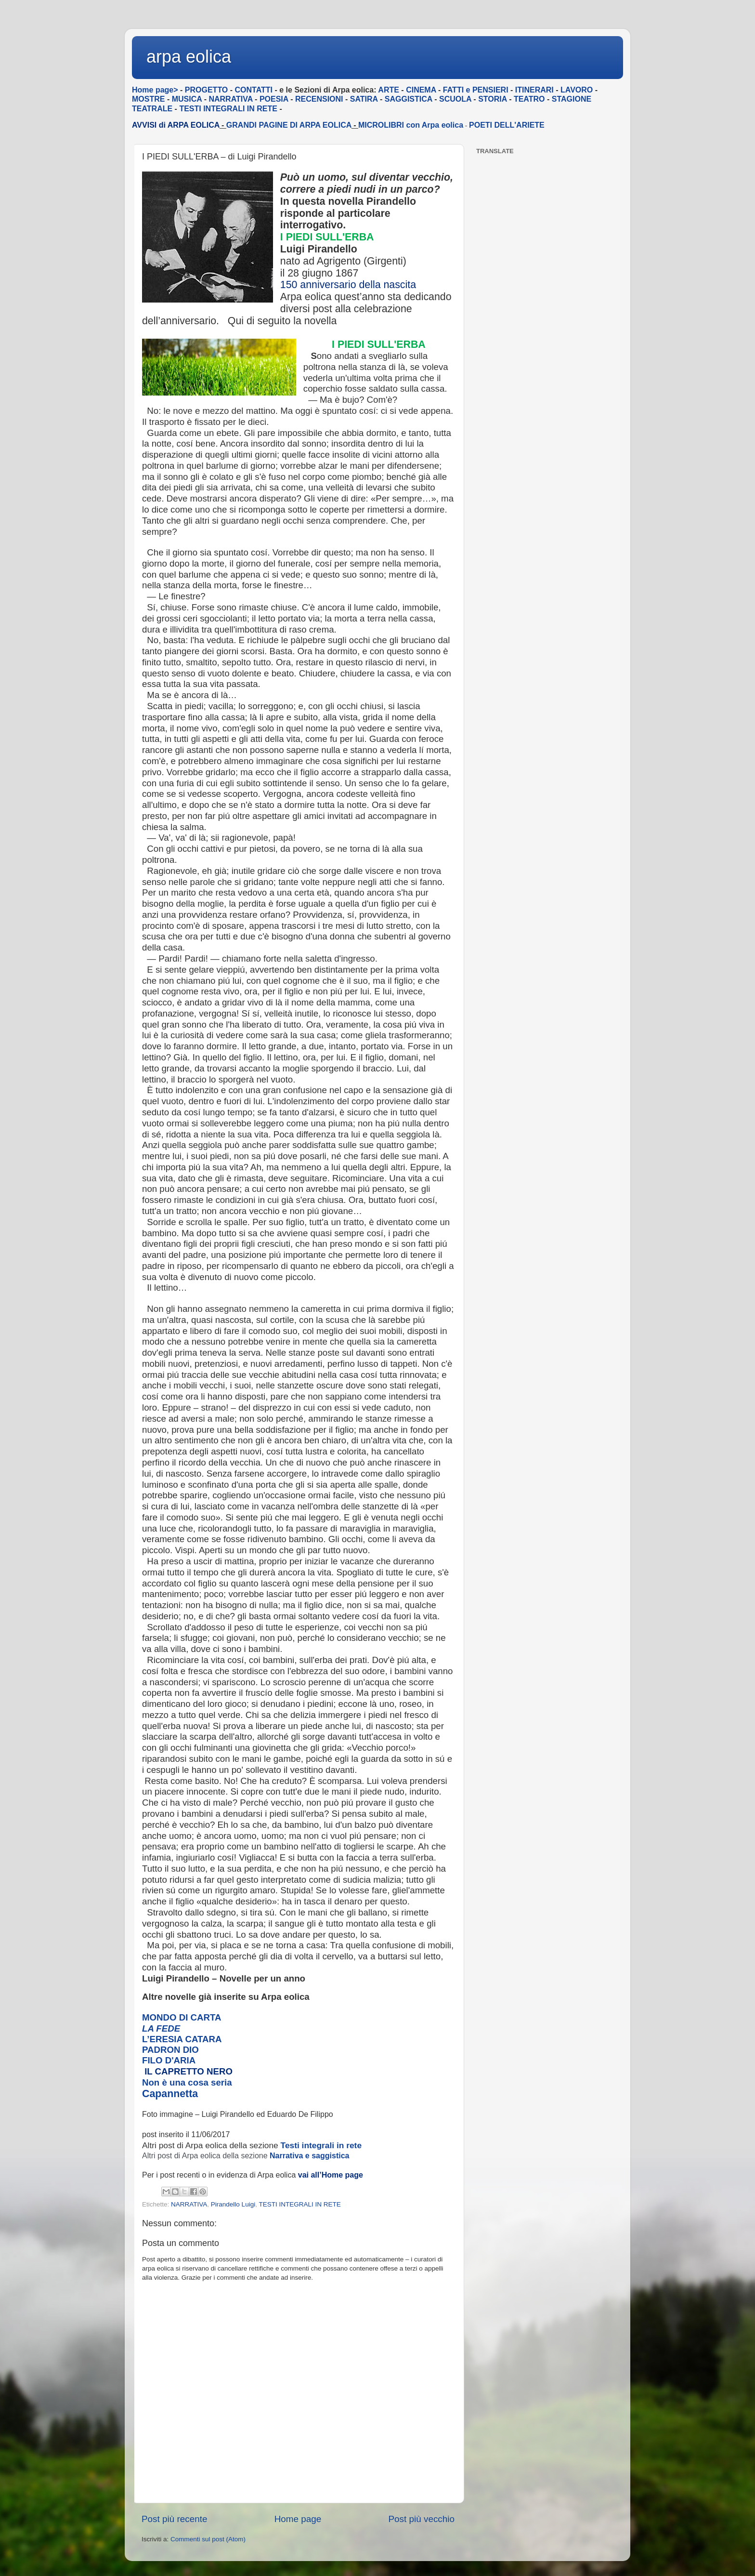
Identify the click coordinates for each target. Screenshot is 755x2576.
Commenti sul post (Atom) (208, 2539)
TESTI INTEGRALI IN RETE (299, 2204)
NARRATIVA (189, 2204)
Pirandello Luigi (233, 2204)
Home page (298, 2519)
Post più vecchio (421, 2519)
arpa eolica (188, 56)
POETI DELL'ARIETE (507, 125)
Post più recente (175, 2519)
